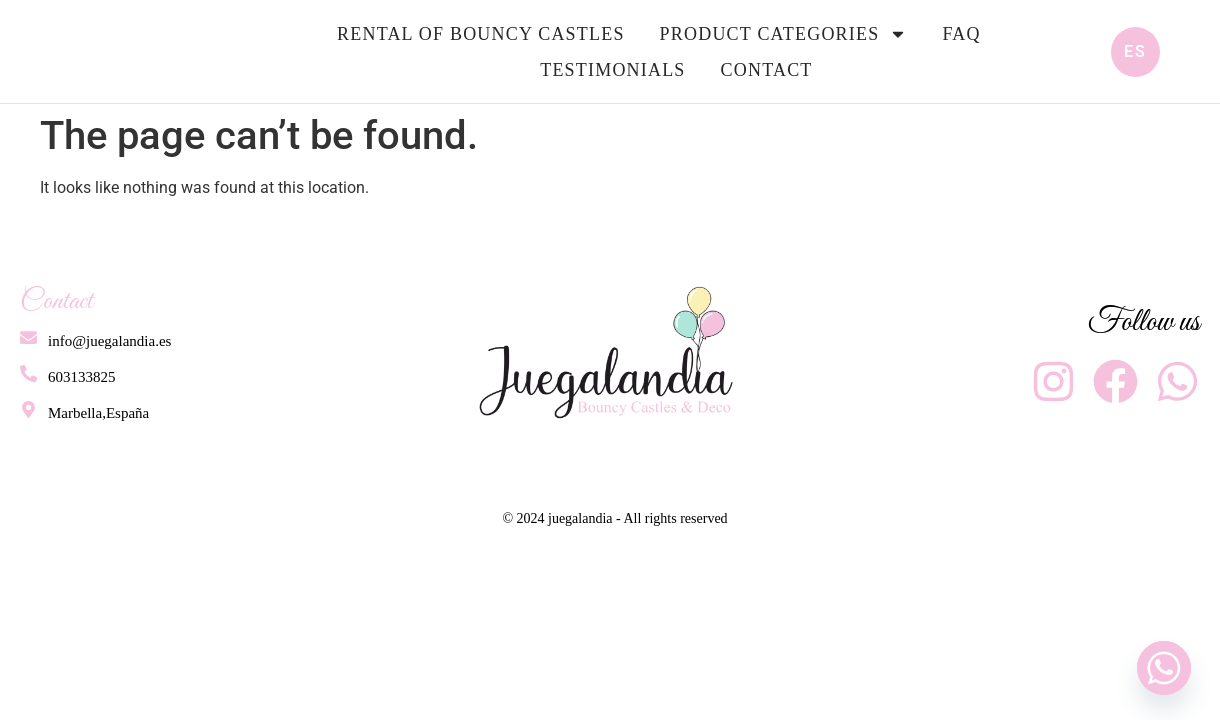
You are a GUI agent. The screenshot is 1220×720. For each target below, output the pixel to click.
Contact (767, 70)
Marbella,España (96, 413)
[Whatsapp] (1164, 668)
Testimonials (612, 70)
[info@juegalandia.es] (27, 337)
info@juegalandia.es (107, 341)
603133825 (80, 377)
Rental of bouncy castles (481, 34)
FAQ (961, 34)
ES (1135, 51)
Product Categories (784, 34)
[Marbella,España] (27, 409)
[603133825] (27, 373)
